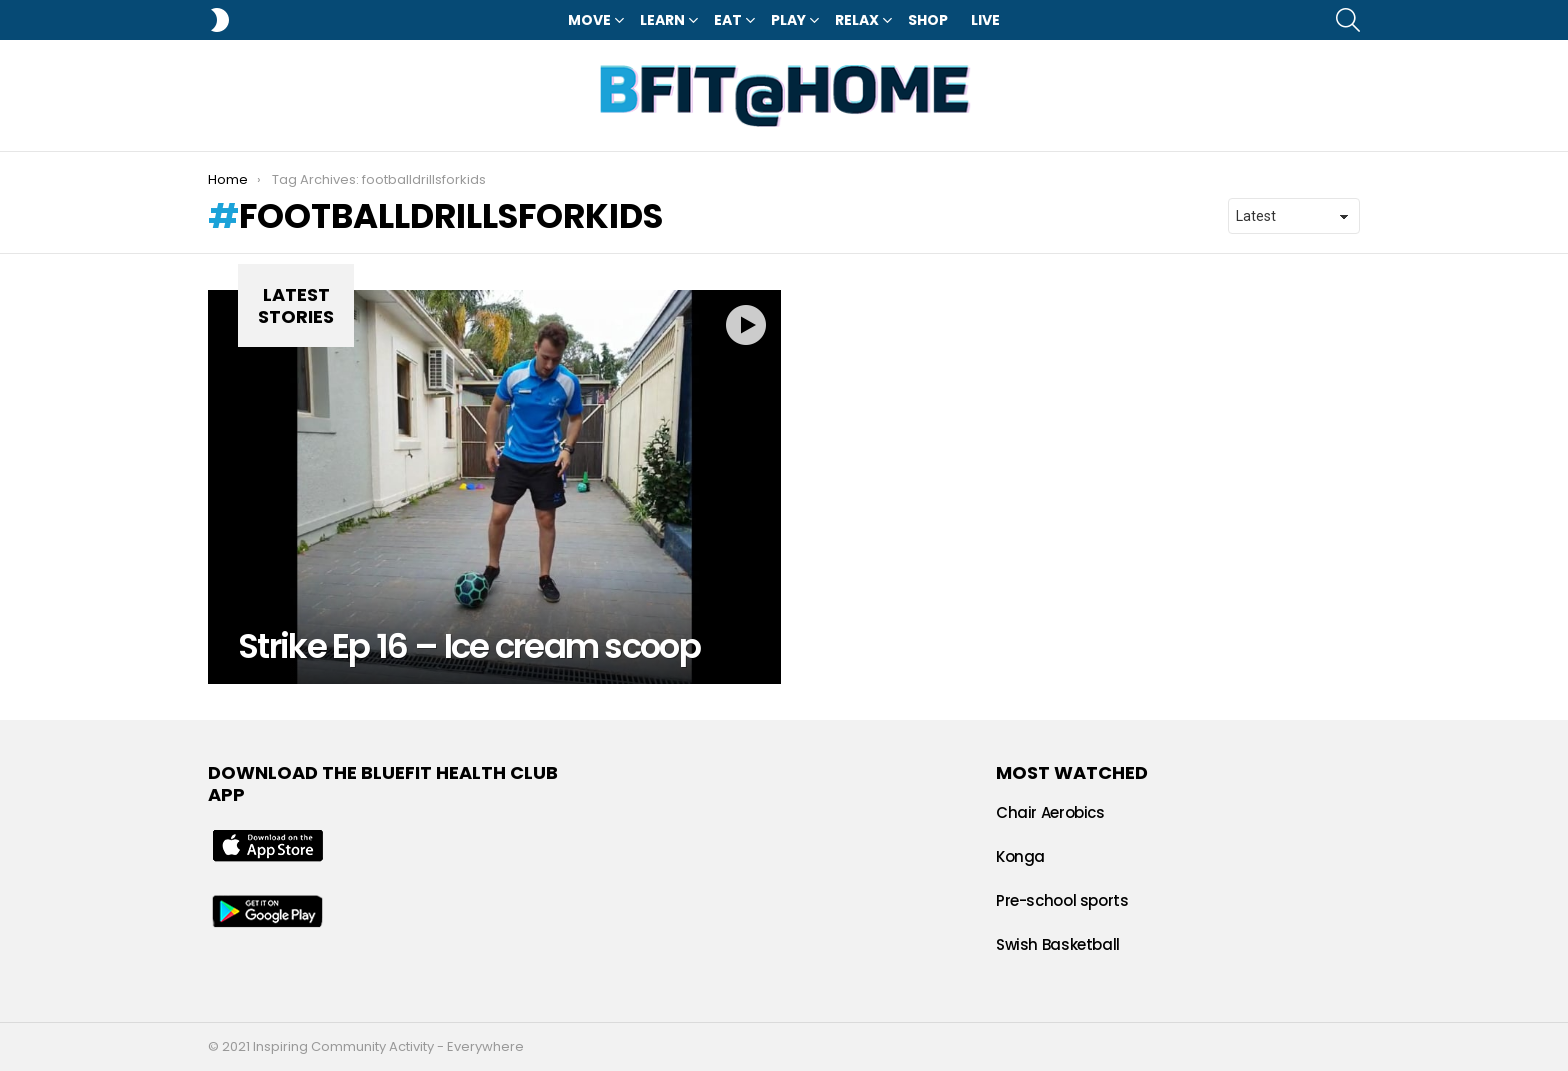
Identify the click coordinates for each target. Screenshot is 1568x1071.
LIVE (985, 20)
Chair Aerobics (1050, 812)
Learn (662, 20)
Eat (728, 20)
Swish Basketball (1058, 944)
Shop (928, 20)
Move (589, 20)
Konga (1020, 856)
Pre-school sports (1062, 900)
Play (788, 20)
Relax (857, 20)
